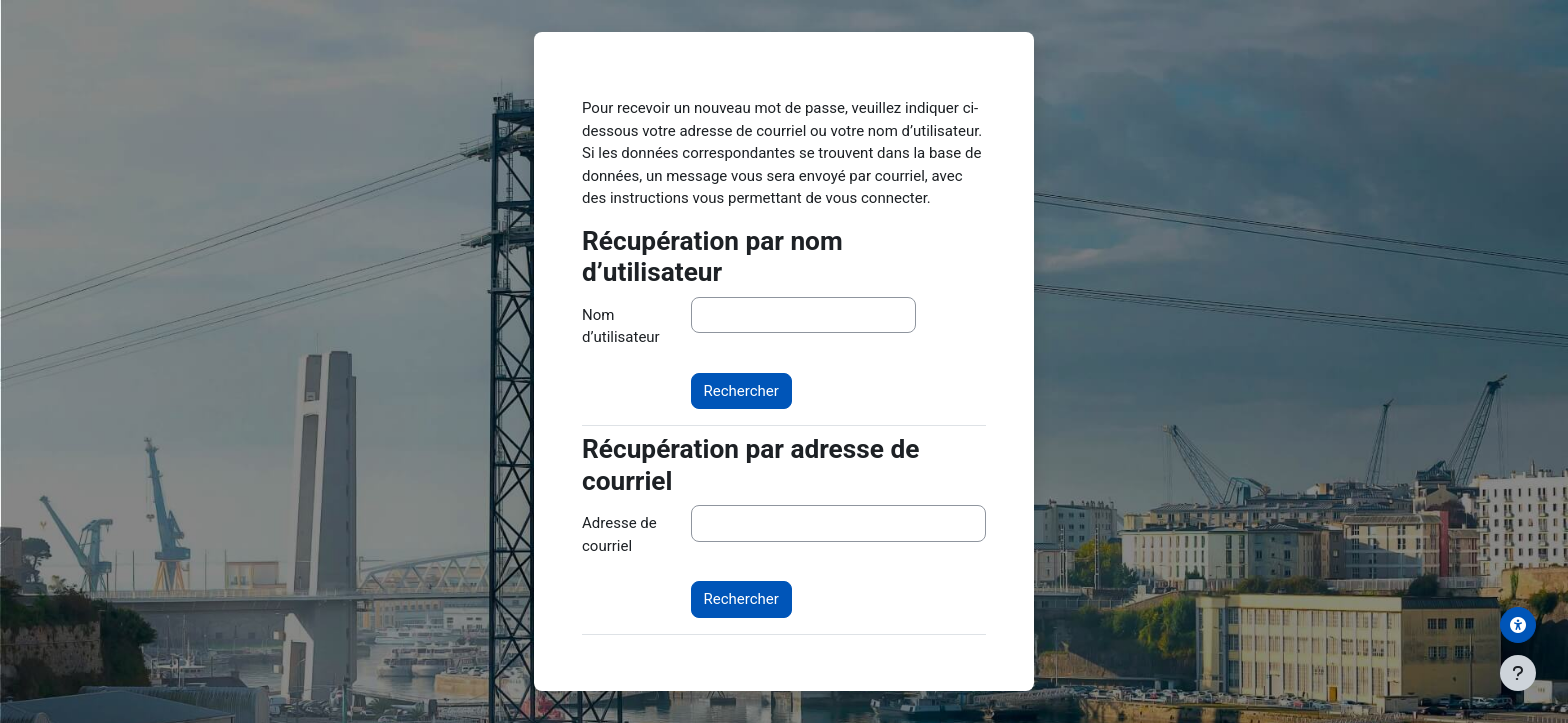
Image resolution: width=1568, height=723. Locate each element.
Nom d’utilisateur (621, 326)
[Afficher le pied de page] (1518, 673)
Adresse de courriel (619, 534)
